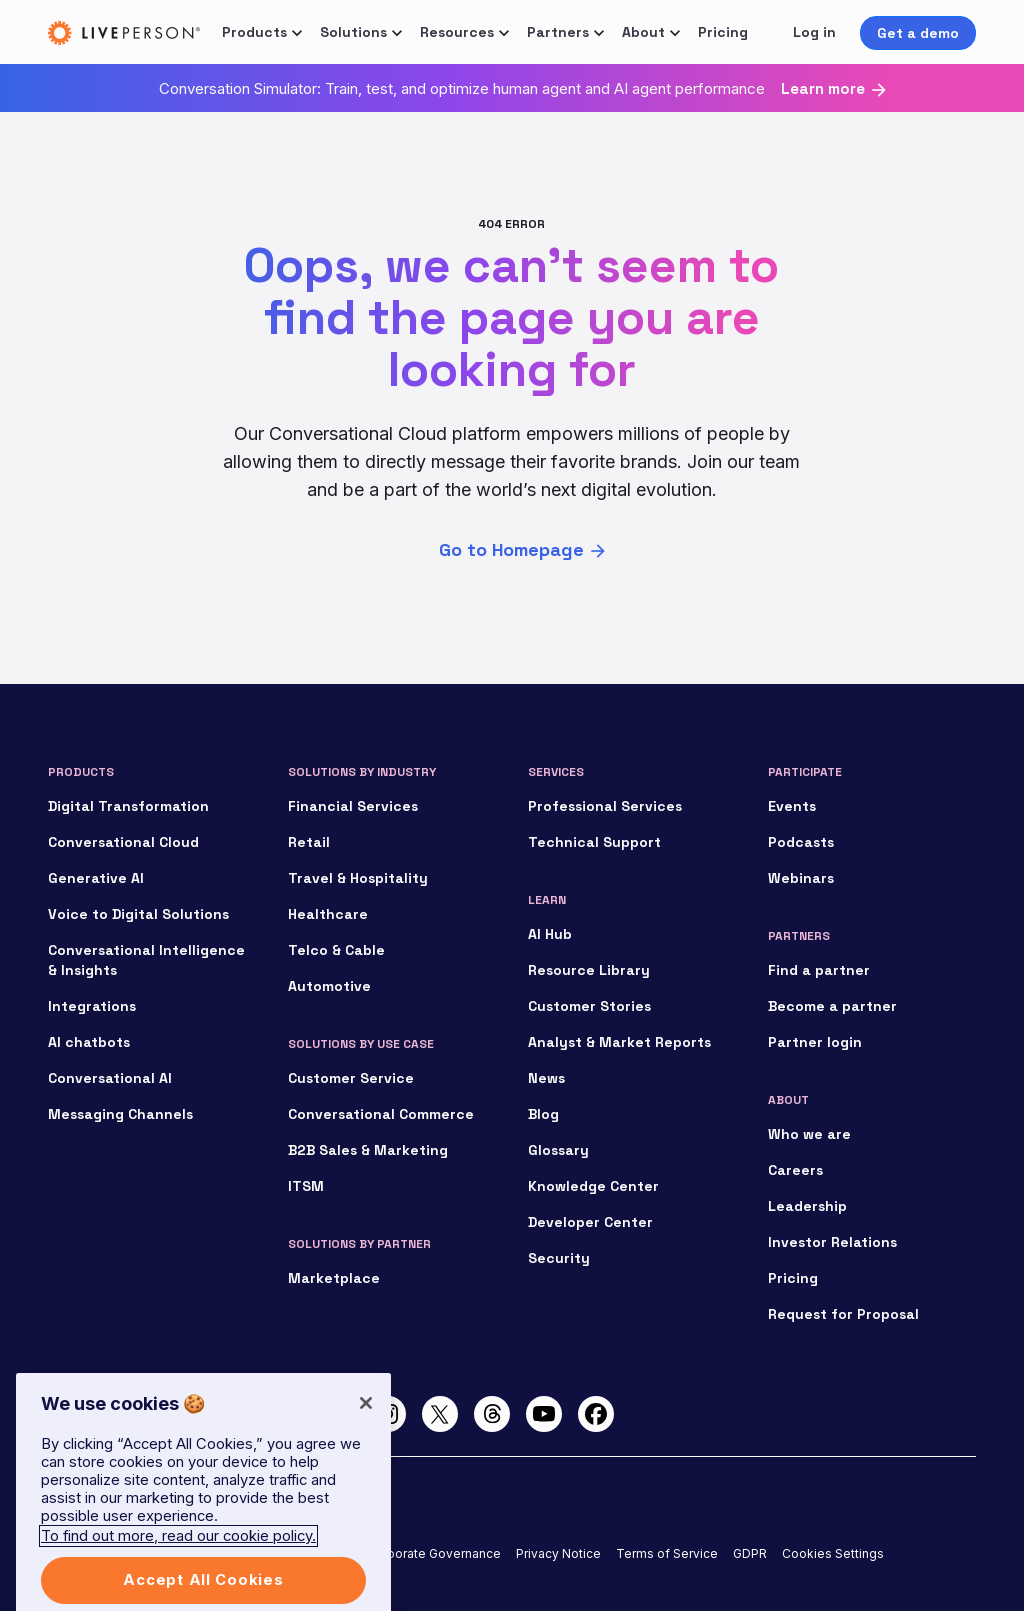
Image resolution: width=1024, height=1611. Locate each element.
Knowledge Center (593, 1186)
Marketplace (334, 1278)
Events (792, 806)
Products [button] (254, 32)
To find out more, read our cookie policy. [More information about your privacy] (178, 1554)
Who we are (809, 1134)
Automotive (329, 986)
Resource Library (589, 970)
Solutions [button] (353, 32)
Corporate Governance (433, 1553)
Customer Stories (589, 1006)
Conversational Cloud (123, 842)
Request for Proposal (843, 1314)
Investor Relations (832, 1242)
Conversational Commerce (381, 1114)
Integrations (92, 1006)
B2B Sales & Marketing (368, 1150)
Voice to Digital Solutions (138, 914)
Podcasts (801, 842)
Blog (543, 1114)
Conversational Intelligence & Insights (146, 960)
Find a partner (819, 970)
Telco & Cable (336, 950)
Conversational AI (110, 1078)
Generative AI (96, 878)
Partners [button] (558, 32)
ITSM (306, 1186)
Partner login (815, 1042)
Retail (309, 842)
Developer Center (590, 1222)
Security (559, 1258)
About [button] (643, 32)
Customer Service (351, 1078)
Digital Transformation (128, 806)
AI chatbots (89, 1042)
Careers (795, 1170)
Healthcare (328, 914)
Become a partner (832, 1006)
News (546, 1078)
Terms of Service (667, 1553)
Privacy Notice (558, 1553)
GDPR (750, 1553)
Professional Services (605, 806)
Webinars (801, 878)
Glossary (558, 1150)
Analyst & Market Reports (619, 1042)
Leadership (807, 1206)
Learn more (823, 89)
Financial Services (353, 806)
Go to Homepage (511, 549)
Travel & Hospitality (358, 878)
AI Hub (550, 934)
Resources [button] (457, 32)
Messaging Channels (120, 1114)
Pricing (723, 32)
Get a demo (918, 33)
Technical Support (594, 842)
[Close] (366, 1421)
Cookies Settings (833, 1553)
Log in (814, 32)
